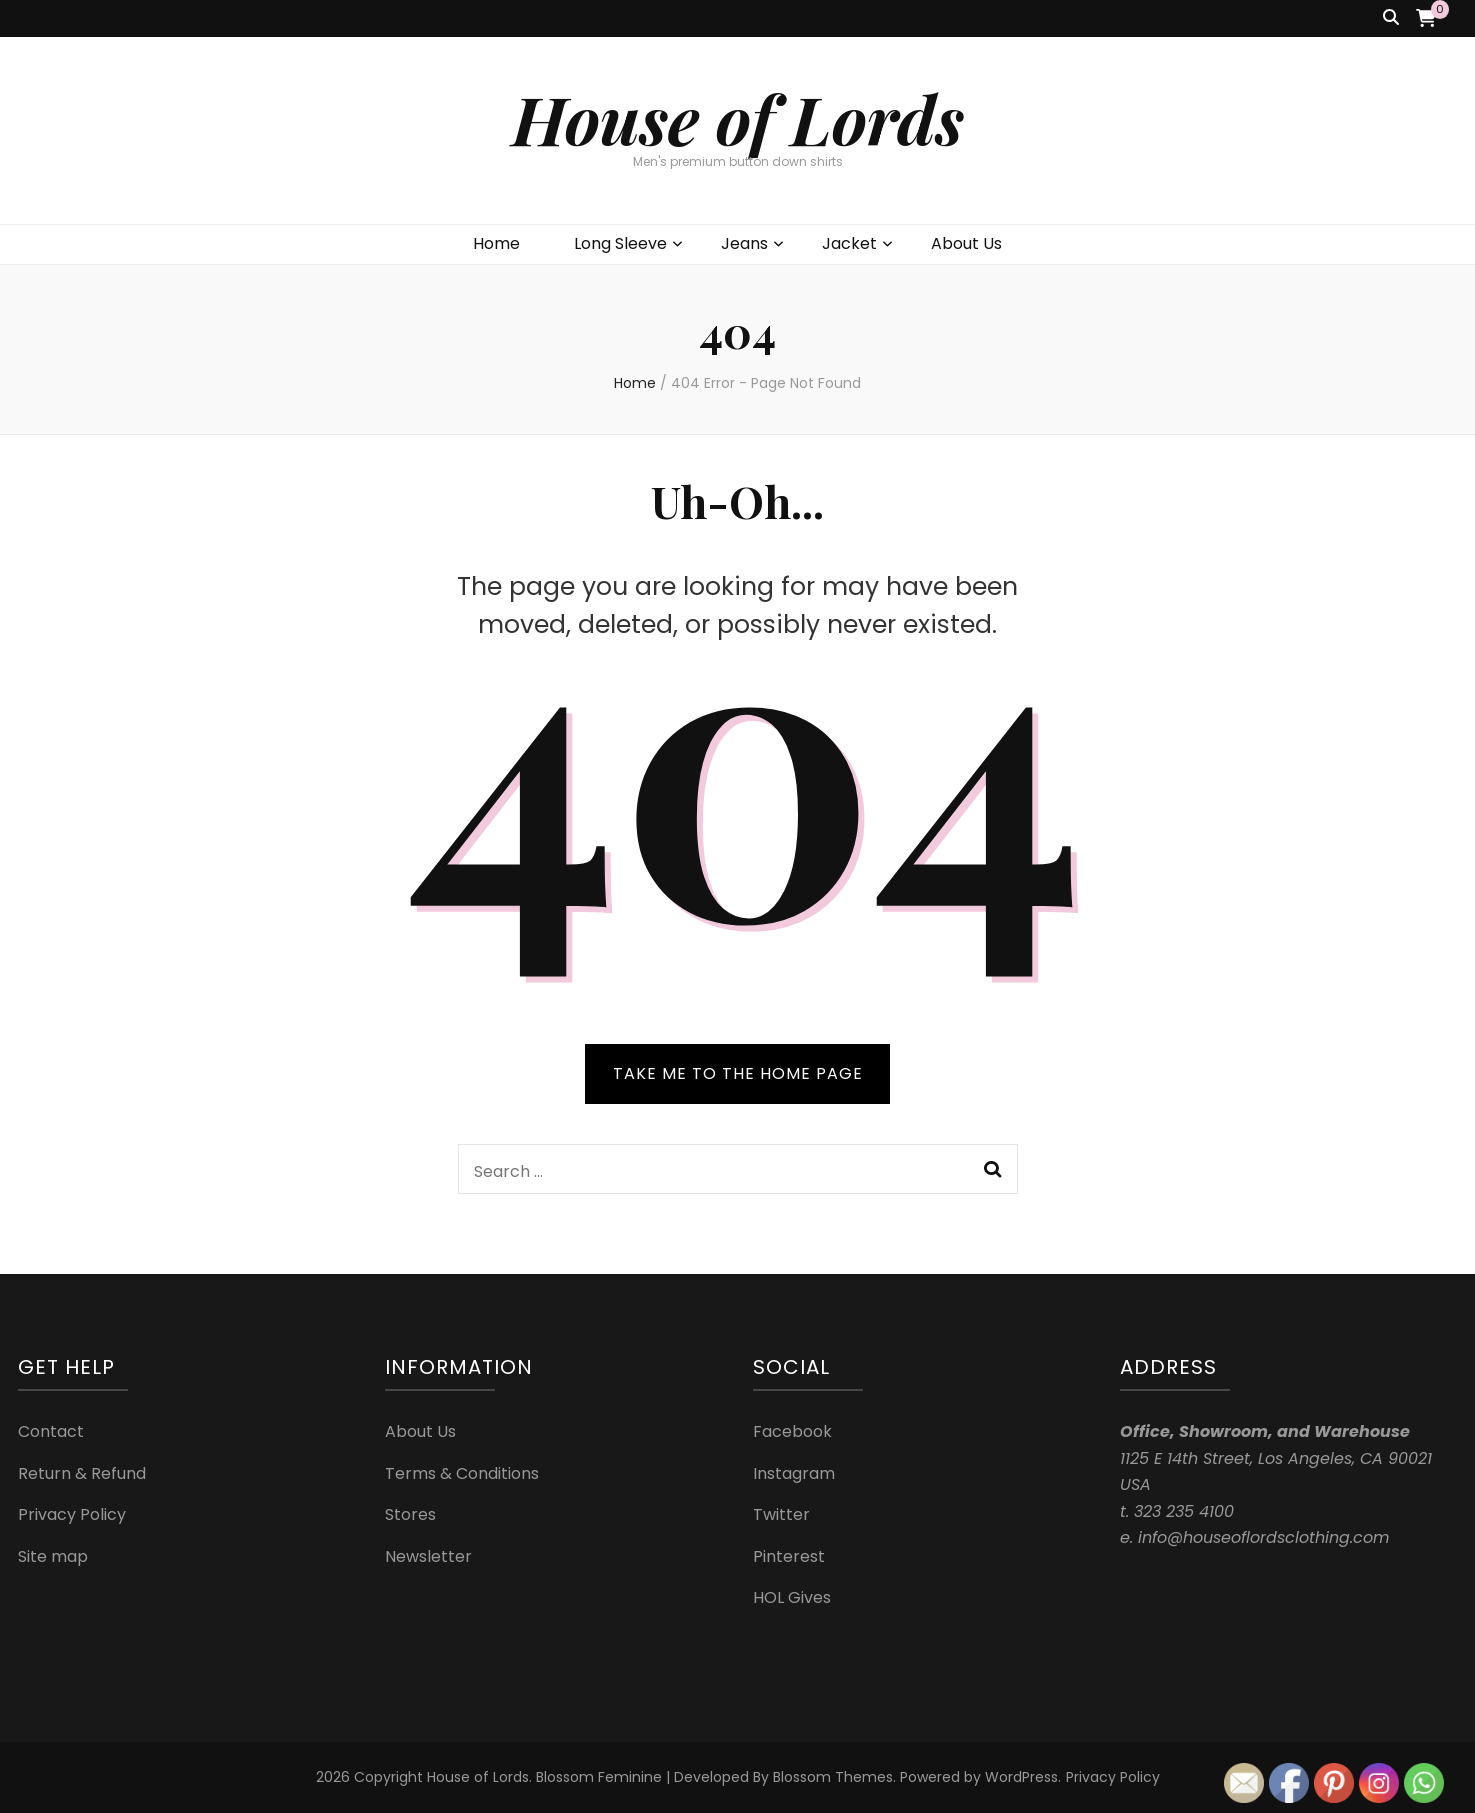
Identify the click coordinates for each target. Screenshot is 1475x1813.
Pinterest (789, 1556)
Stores (410, 1514)
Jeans (744, 243)
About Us (966, 243)
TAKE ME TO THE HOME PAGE (738, 1073)
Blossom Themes (833, 1777)
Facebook (792, 1431)
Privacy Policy (72, 1514)
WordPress (1021, 1777)
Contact (51, 1431)
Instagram (794, 1473)
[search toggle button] (1391, 18)
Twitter (781, 1514)
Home (496, 243)
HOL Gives (792, 1597)
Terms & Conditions (462, 1473)
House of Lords (738, 118)
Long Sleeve (620, 243)
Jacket (849, 243)
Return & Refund (82, 1473)
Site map (53, 1556)
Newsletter (428, 1556)
